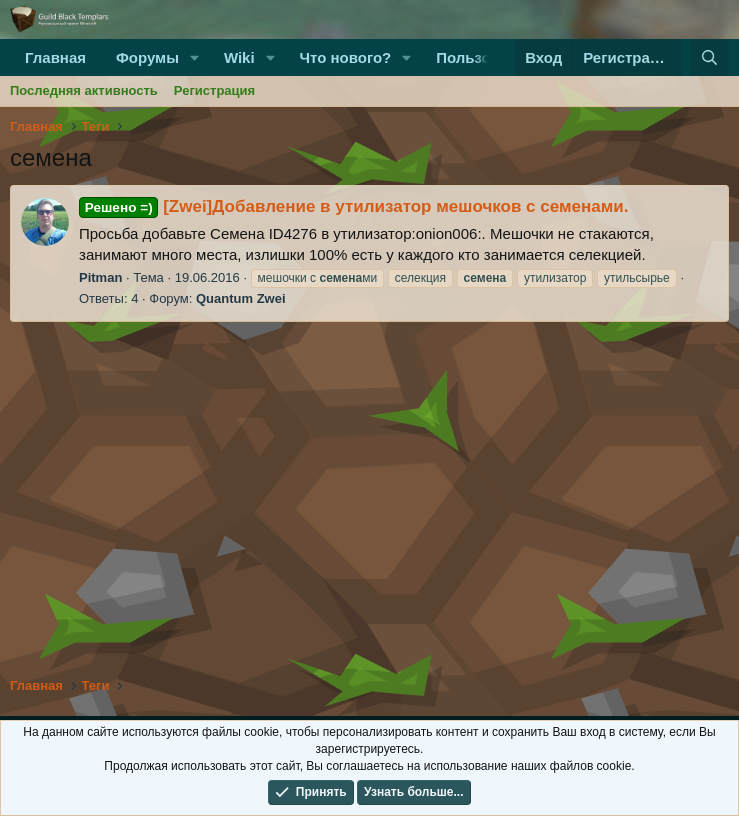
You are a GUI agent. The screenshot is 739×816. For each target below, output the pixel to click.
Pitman (100, 277)
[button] (195, 57)
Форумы (147, 57)
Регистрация (214, 90)
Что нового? (345, 57)
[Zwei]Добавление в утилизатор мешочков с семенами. (353, 206)
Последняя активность (84, 90)
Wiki (239, 57)
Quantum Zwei (241, 298)
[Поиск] (709, 57)
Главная (55, 57)
